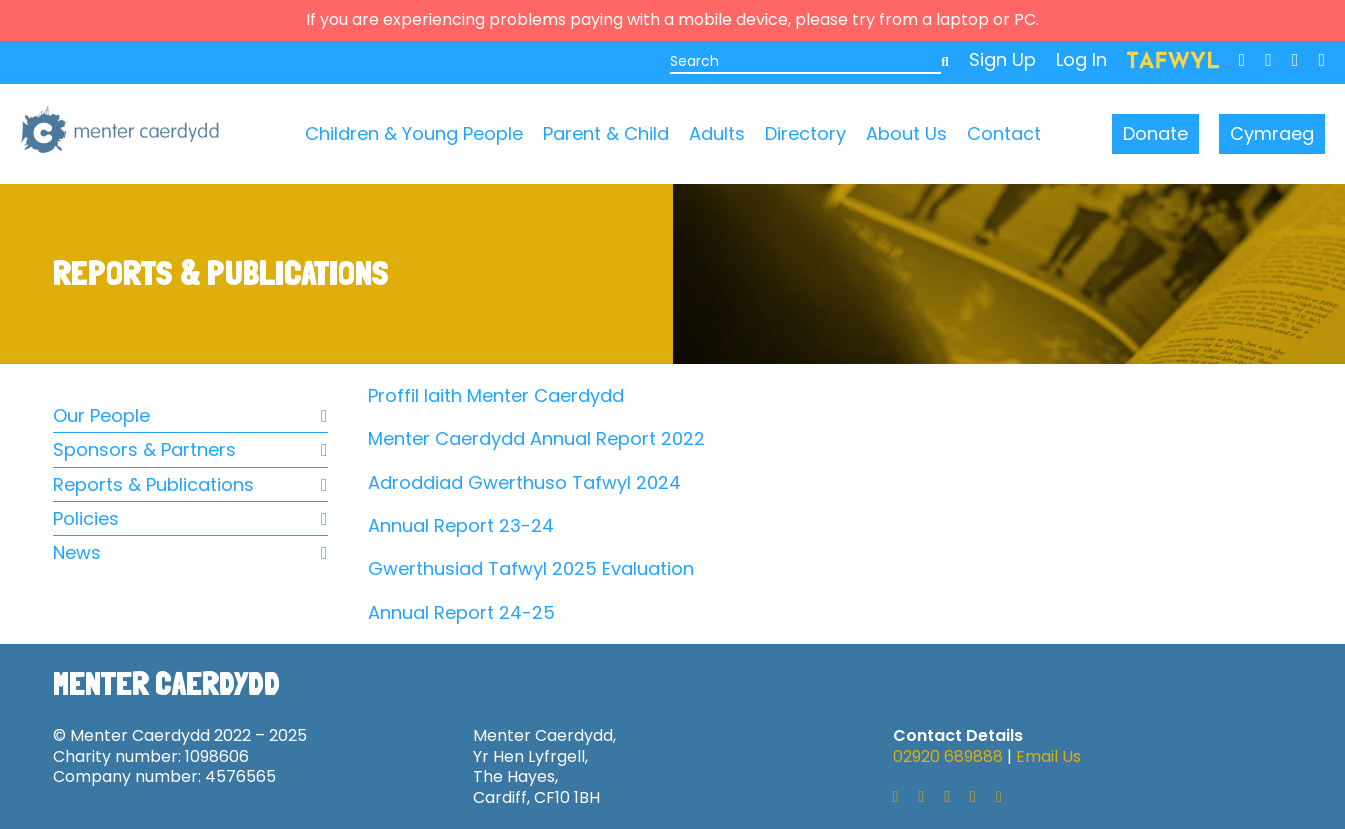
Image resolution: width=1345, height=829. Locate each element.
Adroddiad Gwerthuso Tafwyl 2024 (524, 482)
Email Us (1048, 756)
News (190, 552)
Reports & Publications (190, 484)
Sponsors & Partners (190, 449)
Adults (717, 133)
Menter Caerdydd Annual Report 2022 (536, 438)
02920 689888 (948, 756)
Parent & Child (606, 133)
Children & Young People (414, 133)
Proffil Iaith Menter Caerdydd (496, 395)
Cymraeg (1272, 133)
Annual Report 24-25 (461, 612)
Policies (190, 518)
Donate (1155, 133)
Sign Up (1002, 59)
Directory (805, 133)
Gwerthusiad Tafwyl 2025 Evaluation (531, 568)
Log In (1081, 59)
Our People (190, 415)
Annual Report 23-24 (461, 525)
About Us (906, 133)
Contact (1004, 133)
